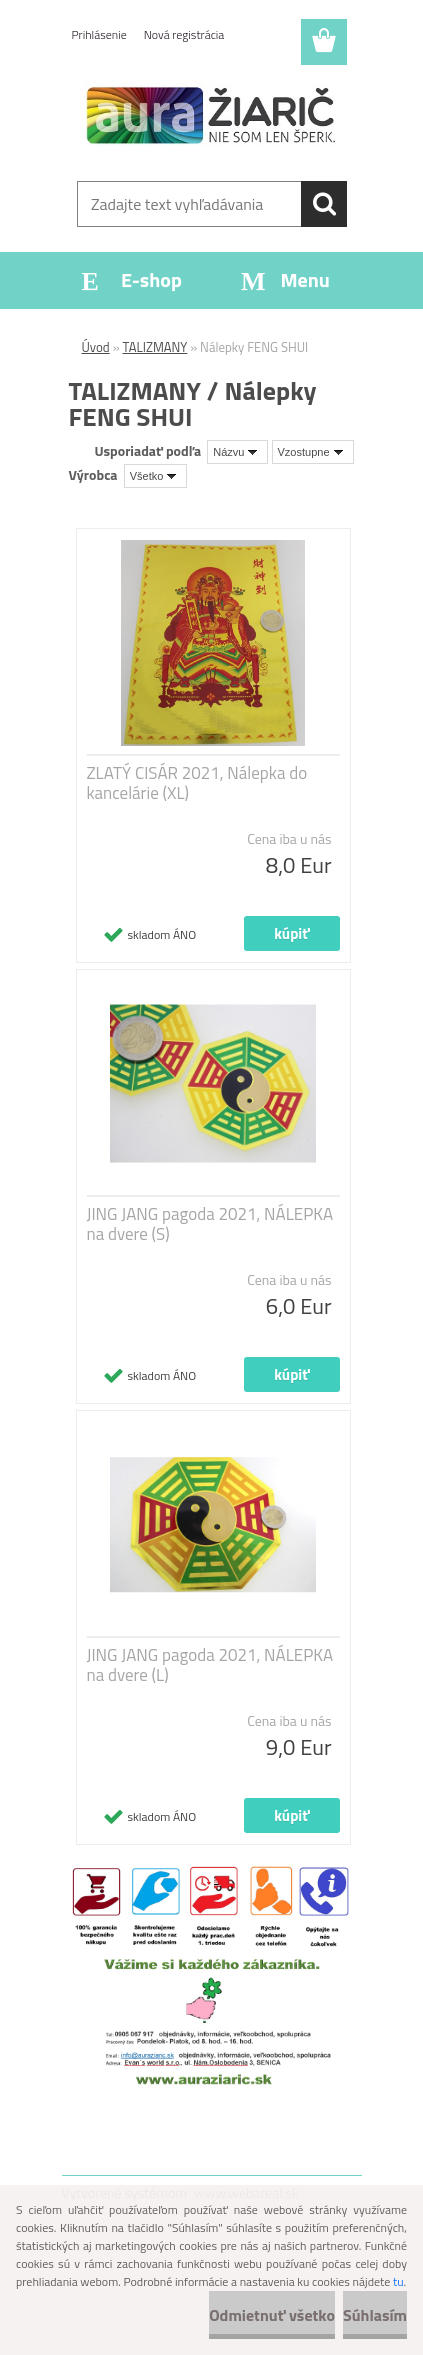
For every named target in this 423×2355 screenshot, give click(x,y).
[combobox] (237, 452)
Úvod (96, 347)
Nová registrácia (184, 34)
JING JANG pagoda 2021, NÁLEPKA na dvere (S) (210, 1224)
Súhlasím (375, 2315)
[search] (324, 204)
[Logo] (211, 117)
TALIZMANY (155, 347)
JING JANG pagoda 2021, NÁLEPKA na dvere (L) (210, 1665)
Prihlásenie (99, 34)
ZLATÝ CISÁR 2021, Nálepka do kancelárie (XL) (197, 783)
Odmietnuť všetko (272, 2315)
